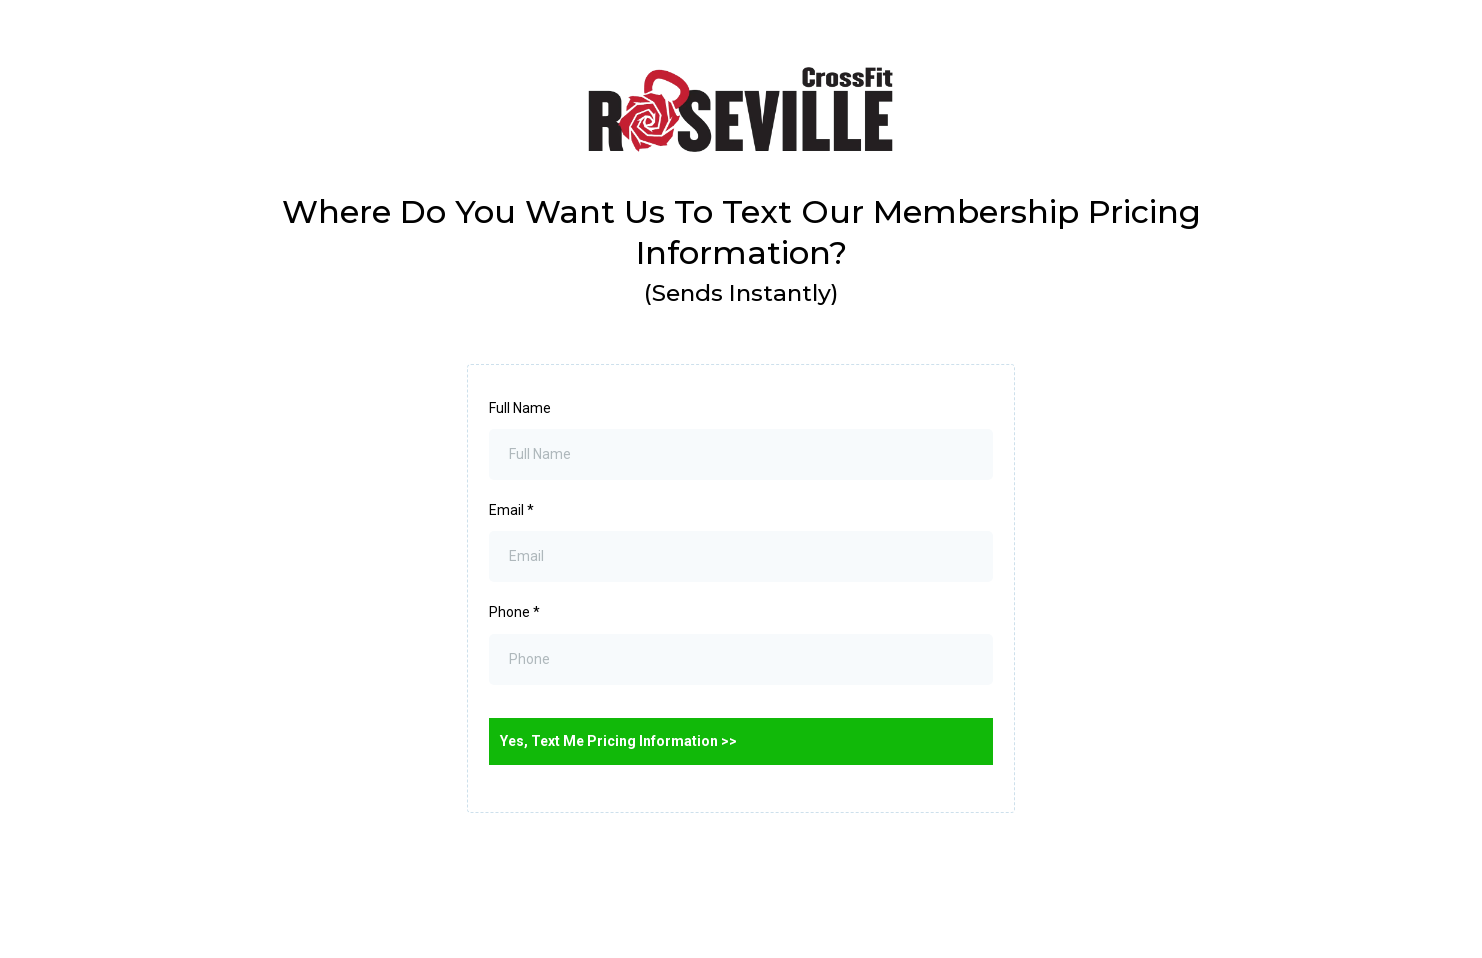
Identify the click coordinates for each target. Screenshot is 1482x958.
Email (511, 510)
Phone (514, 612)
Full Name (520, 408)
